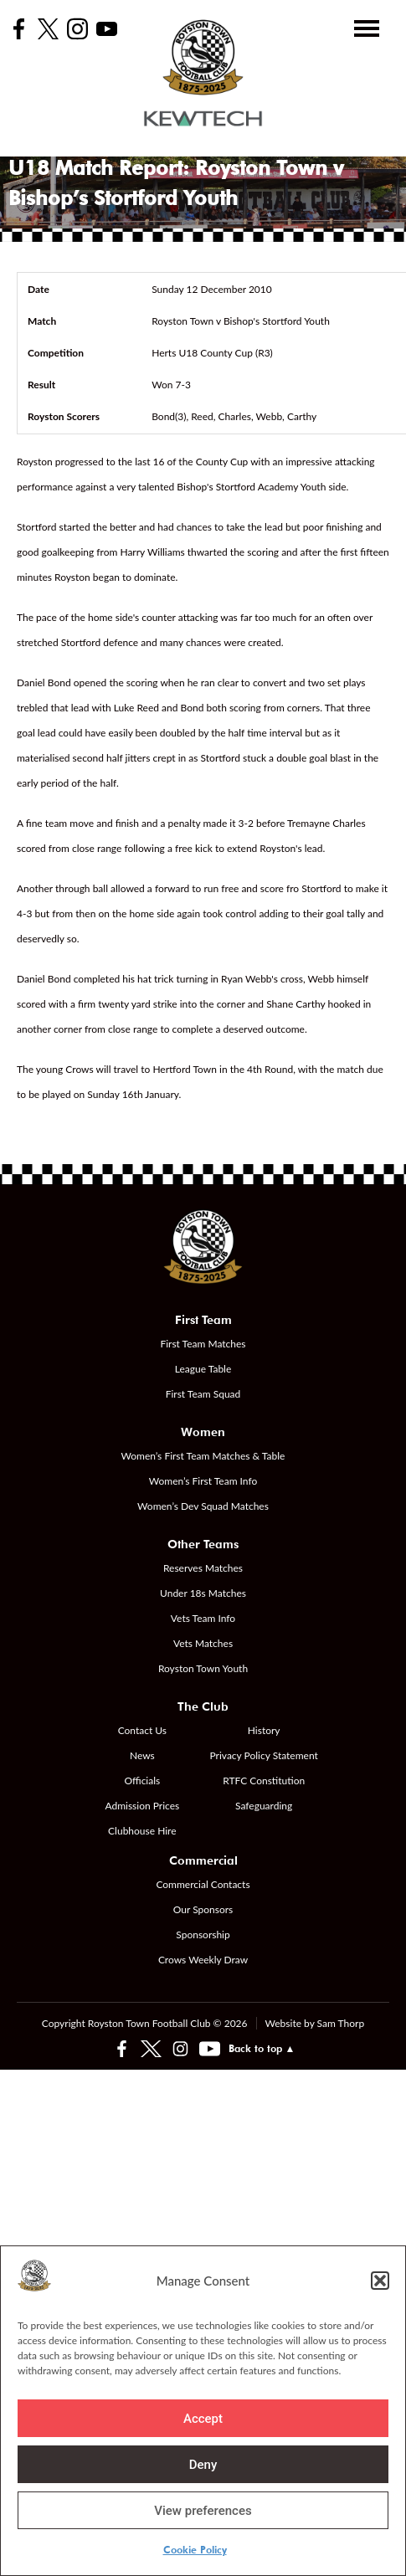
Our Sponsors (203, 1909)
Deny (203, 2464)
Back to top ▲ (262, 2048)
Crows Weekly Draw (203, 1959)
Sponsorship (202, 1934)
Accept (203, 2418)
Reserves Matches (203, 1568)
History (264, 1730)
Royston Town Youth (203, 1668)
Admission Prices (142, 1805)
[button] (380, 2280)
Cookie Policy (195, 2549)
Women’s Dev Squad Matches (203, 1506)
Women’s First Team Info (203, 1481)
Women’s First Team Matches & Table (203, 1456)
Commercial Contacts (202, 1884)
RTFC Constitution (264, 1780)
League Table (203, 1368)
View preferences (202, 2510)
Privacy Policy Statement (264, 1755)
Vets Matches (203, 1643)
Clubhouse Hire (142, 1830)
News (142, 1755)
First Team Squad (203, 1394)
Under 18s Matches (203, 1593)
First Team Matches (202, 1343)
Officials (142, 1780)
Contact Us (142, 1730)
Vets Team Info (203, 1618)
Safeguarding (263, 1805)
